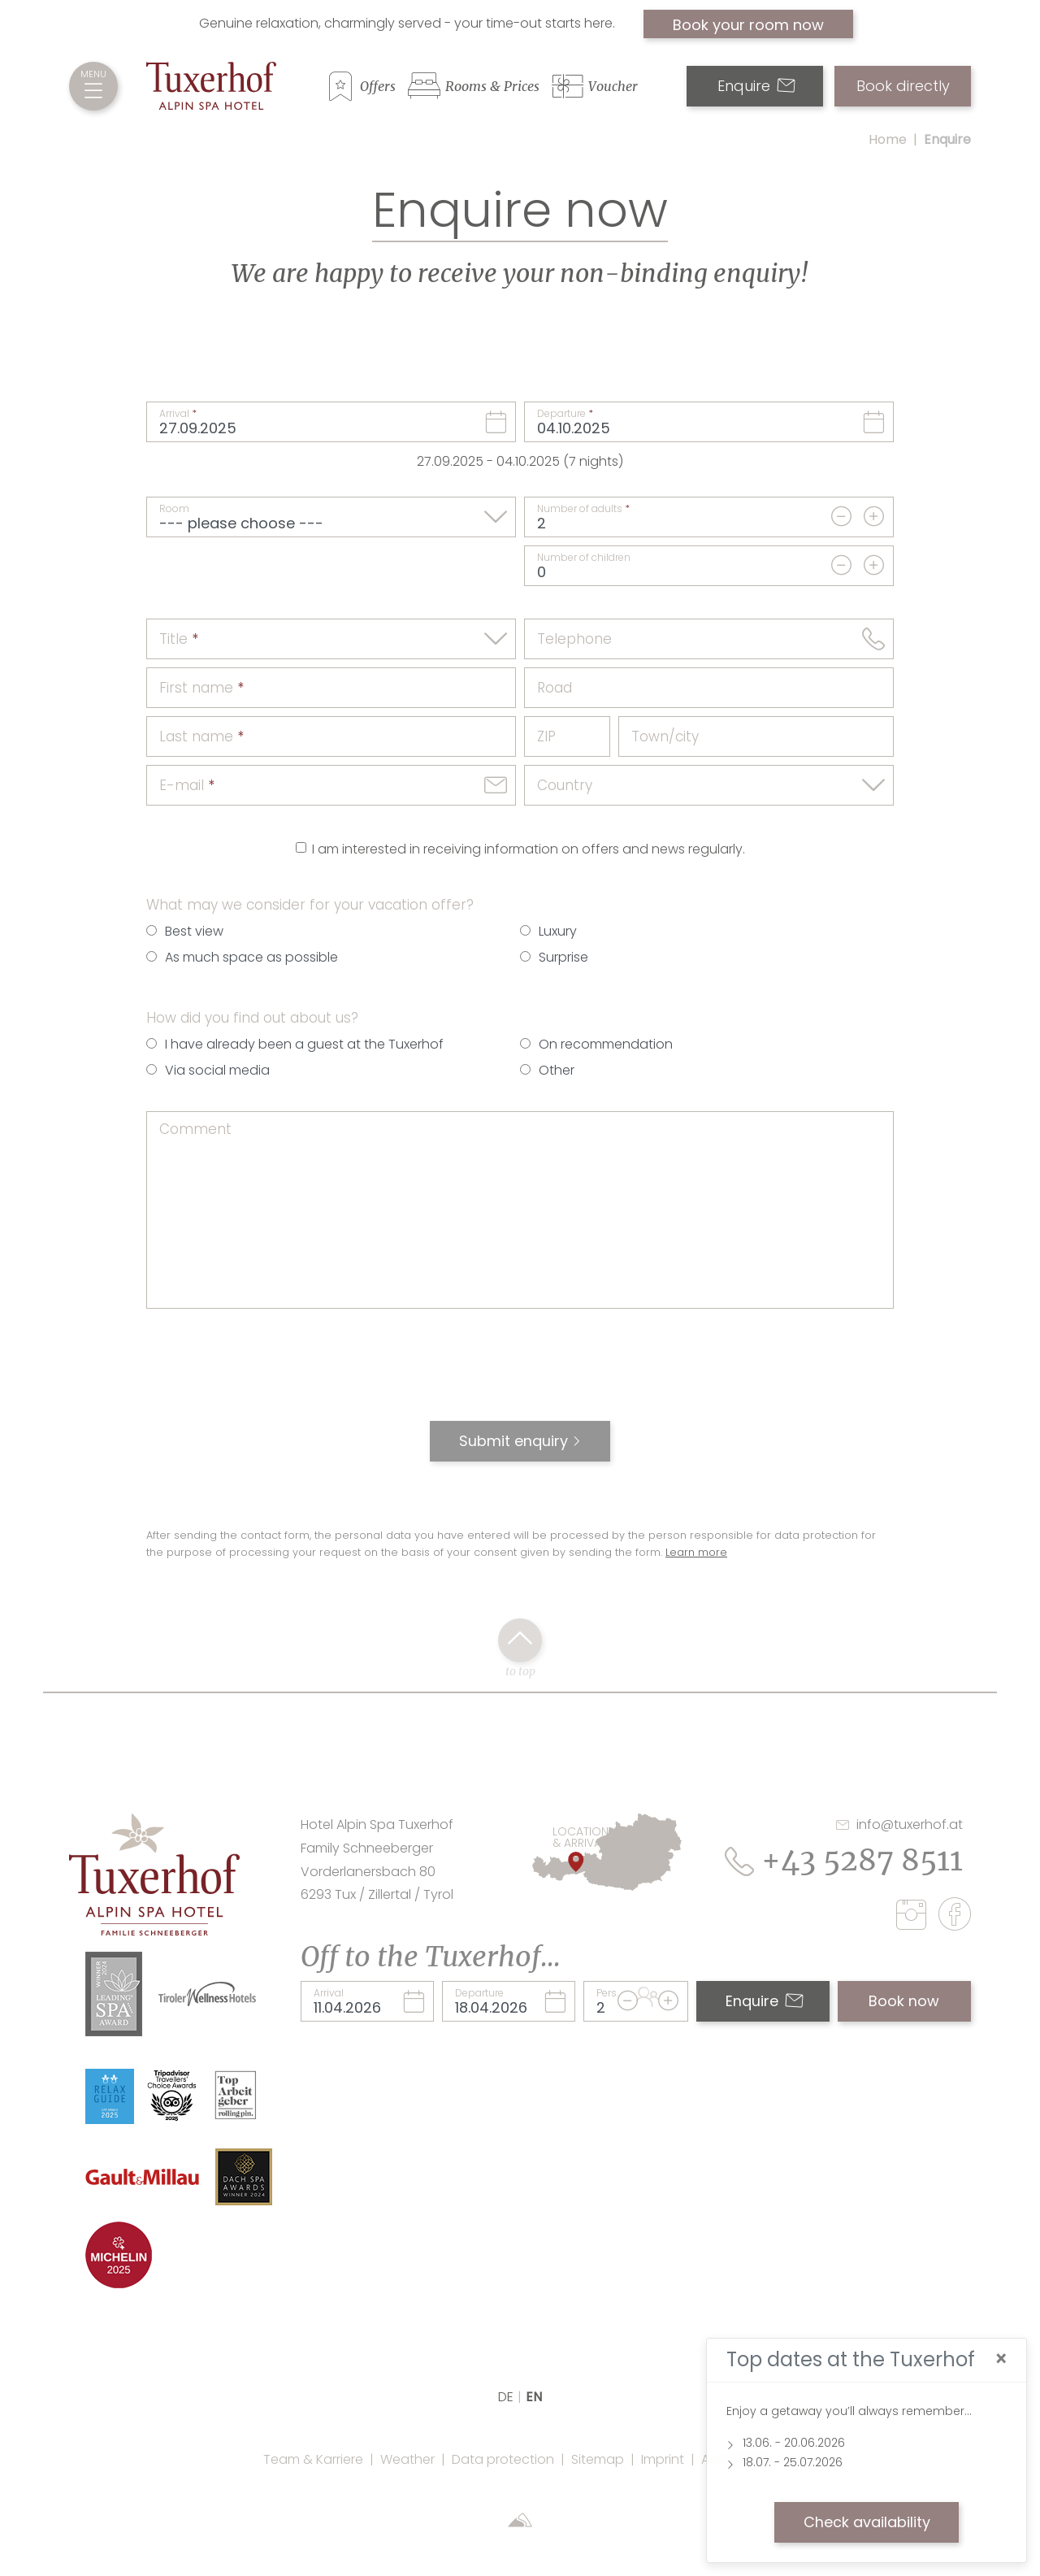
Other (556, 1070)
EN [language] (534, 2396)
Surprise (563, 957)
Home (888, 139)
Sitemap (597, 2459)
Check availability (867, 2522)
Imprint (662, 2459)
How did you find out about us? (252, 1017)
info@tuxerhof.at (899, 1824)
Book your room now (748, 25)
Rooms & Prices (492, 86)
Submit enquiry (513, 1441)
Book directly (903, 86)
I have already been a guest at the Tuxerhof (304, 1044)
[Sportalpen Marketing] (520, 2522)
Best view (194, 931)
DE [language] (506, 2396)
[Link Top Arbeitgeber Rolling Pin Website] (236, 2094)
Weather (407, 2459)
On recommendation (606, 1044)
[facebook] (954, 1917)
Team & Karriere (313, 2459)
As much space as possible (251, 957)
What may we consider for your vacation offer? (310, 904)
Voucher (613, 86)
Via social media (217, 1070)
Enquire (756, 86)
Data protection (503, 2459)
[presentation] (520, 1373)
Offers (378, 86)
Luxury (558, 931)
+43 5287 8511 (844, 1860)
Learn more (696, 1552)
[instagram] (915, 1917)
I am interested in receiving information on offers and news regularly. (528, 849)
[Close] (1000, 2360)
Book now (904, 2001)
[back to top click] (520, 1640)
